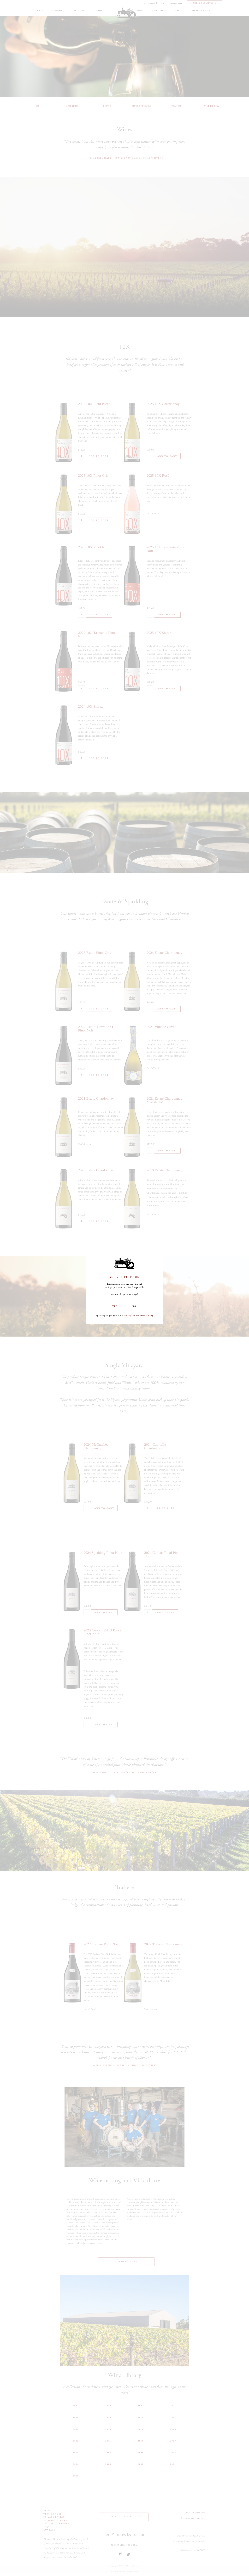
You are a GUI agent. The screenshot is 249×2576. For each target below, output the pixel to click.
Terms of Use (129, 1315)
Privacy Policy (146, 1315)
